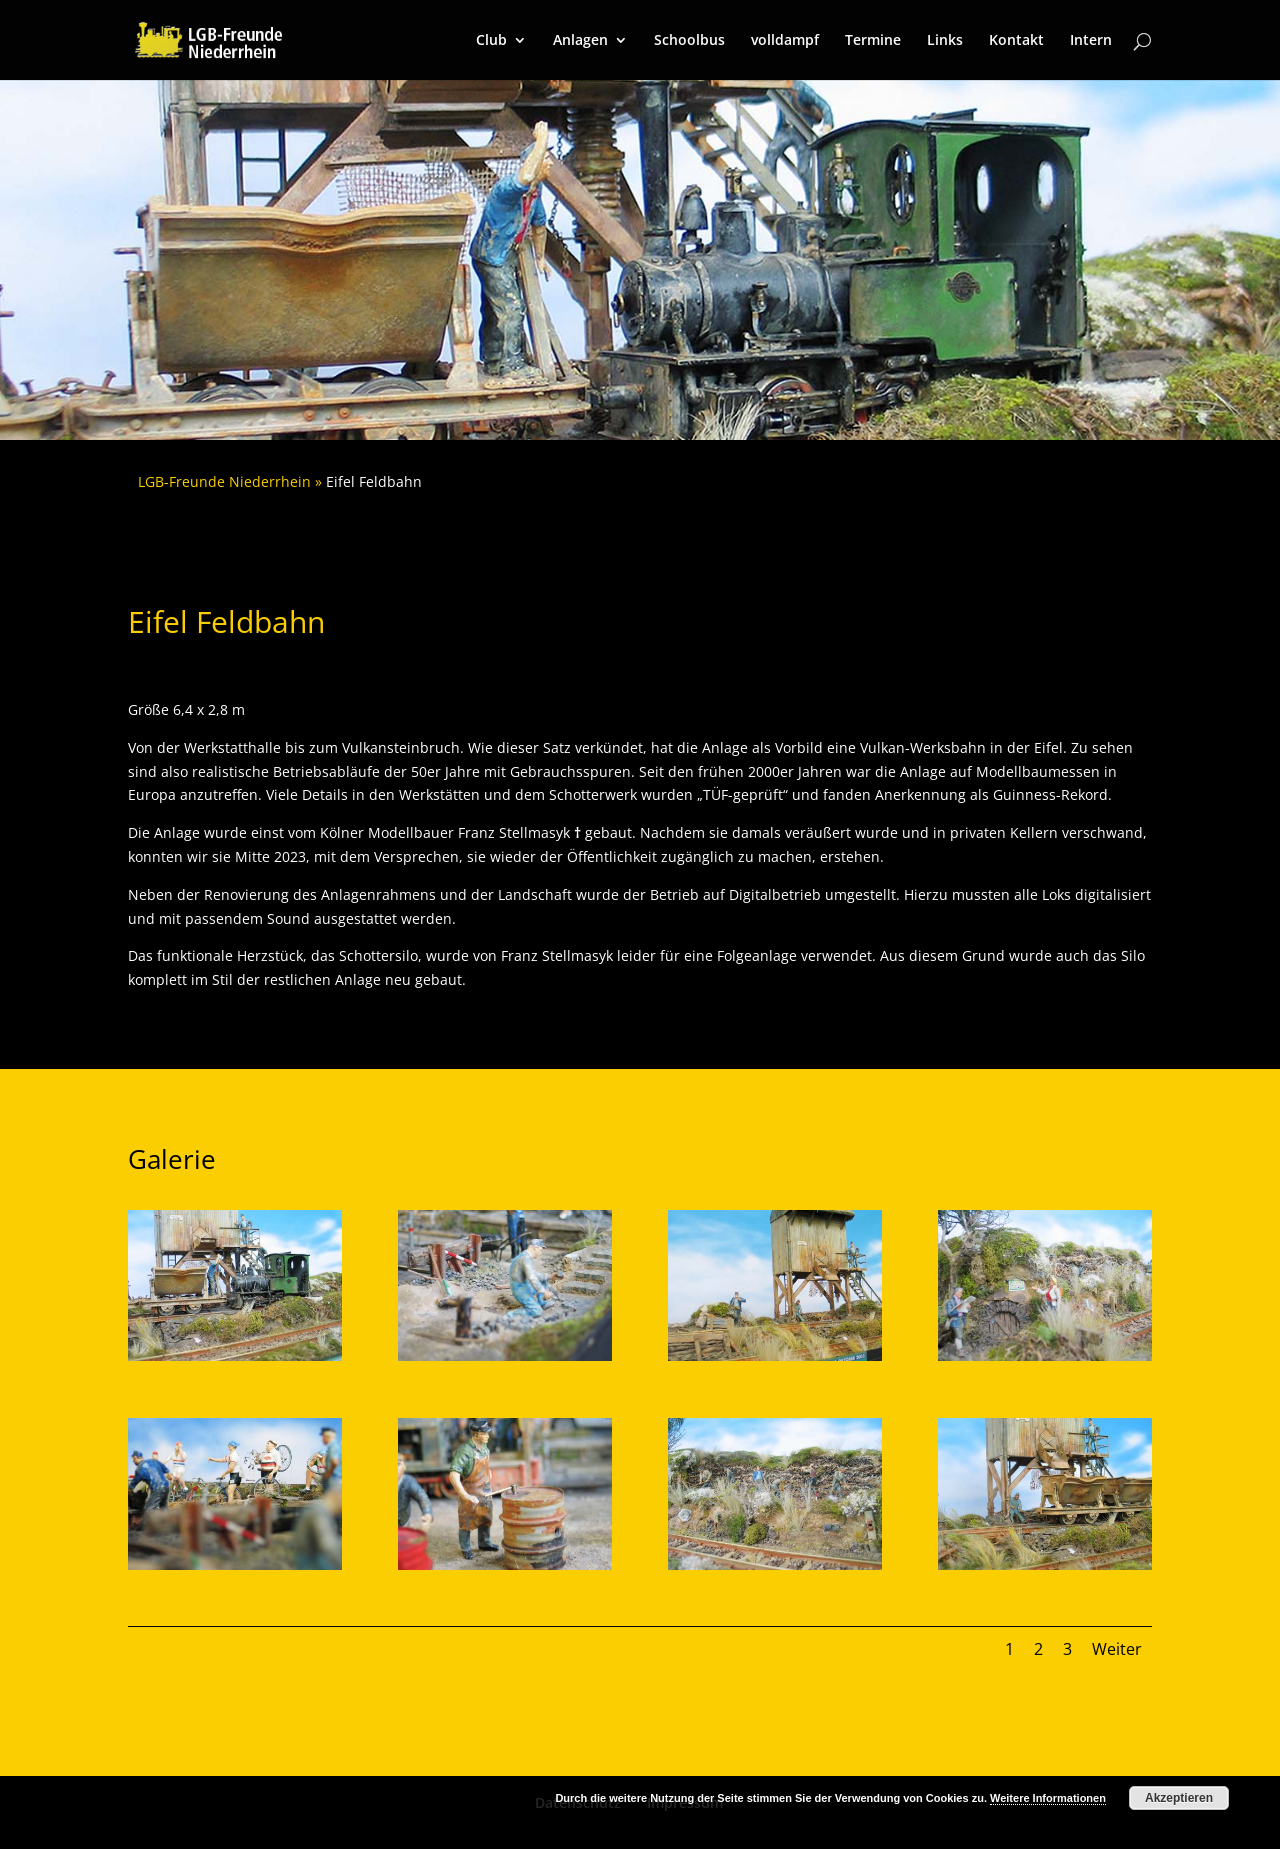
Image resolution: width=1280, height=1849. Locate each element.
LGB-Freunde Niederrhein (224, 481)
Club (491, 41)
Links (945, 41)
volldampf (785, 41)
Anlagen (580, 41)
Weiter (1117, 1649)
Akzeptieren (1179, 1798)
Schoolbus (689, 41)
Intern (1091, 41)
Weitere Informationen (1048, 1798)
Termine (873, 41)
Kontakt (1016, 41)
